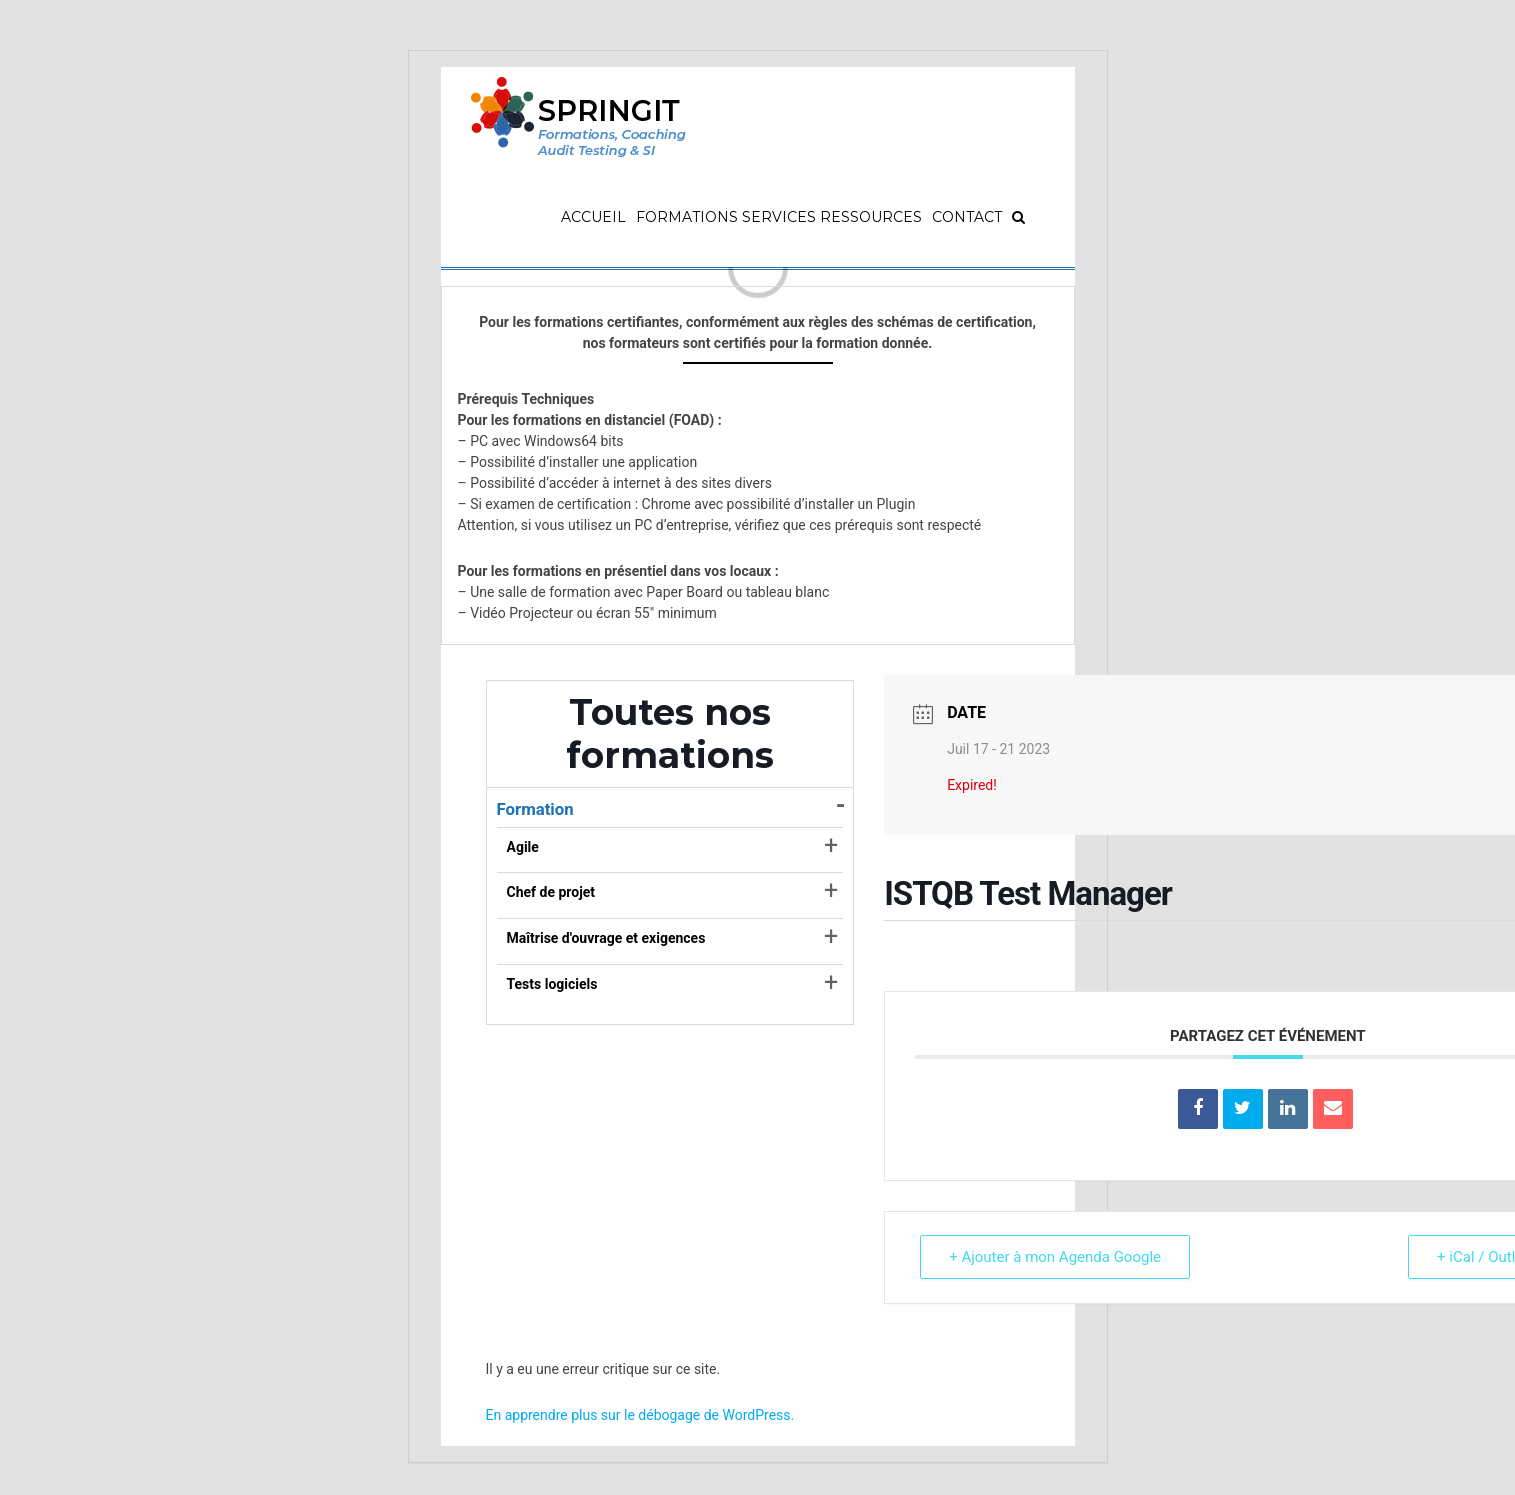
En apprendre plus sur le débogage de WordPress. (640, 1415)
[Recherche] (1018, 217)
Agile (523, 847)
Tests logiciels (552, 984)
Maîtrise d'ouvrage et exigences (606, 938)
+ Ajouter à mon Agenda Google (1055, 1257)
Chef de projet (551, 892)
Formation (535, 809)
